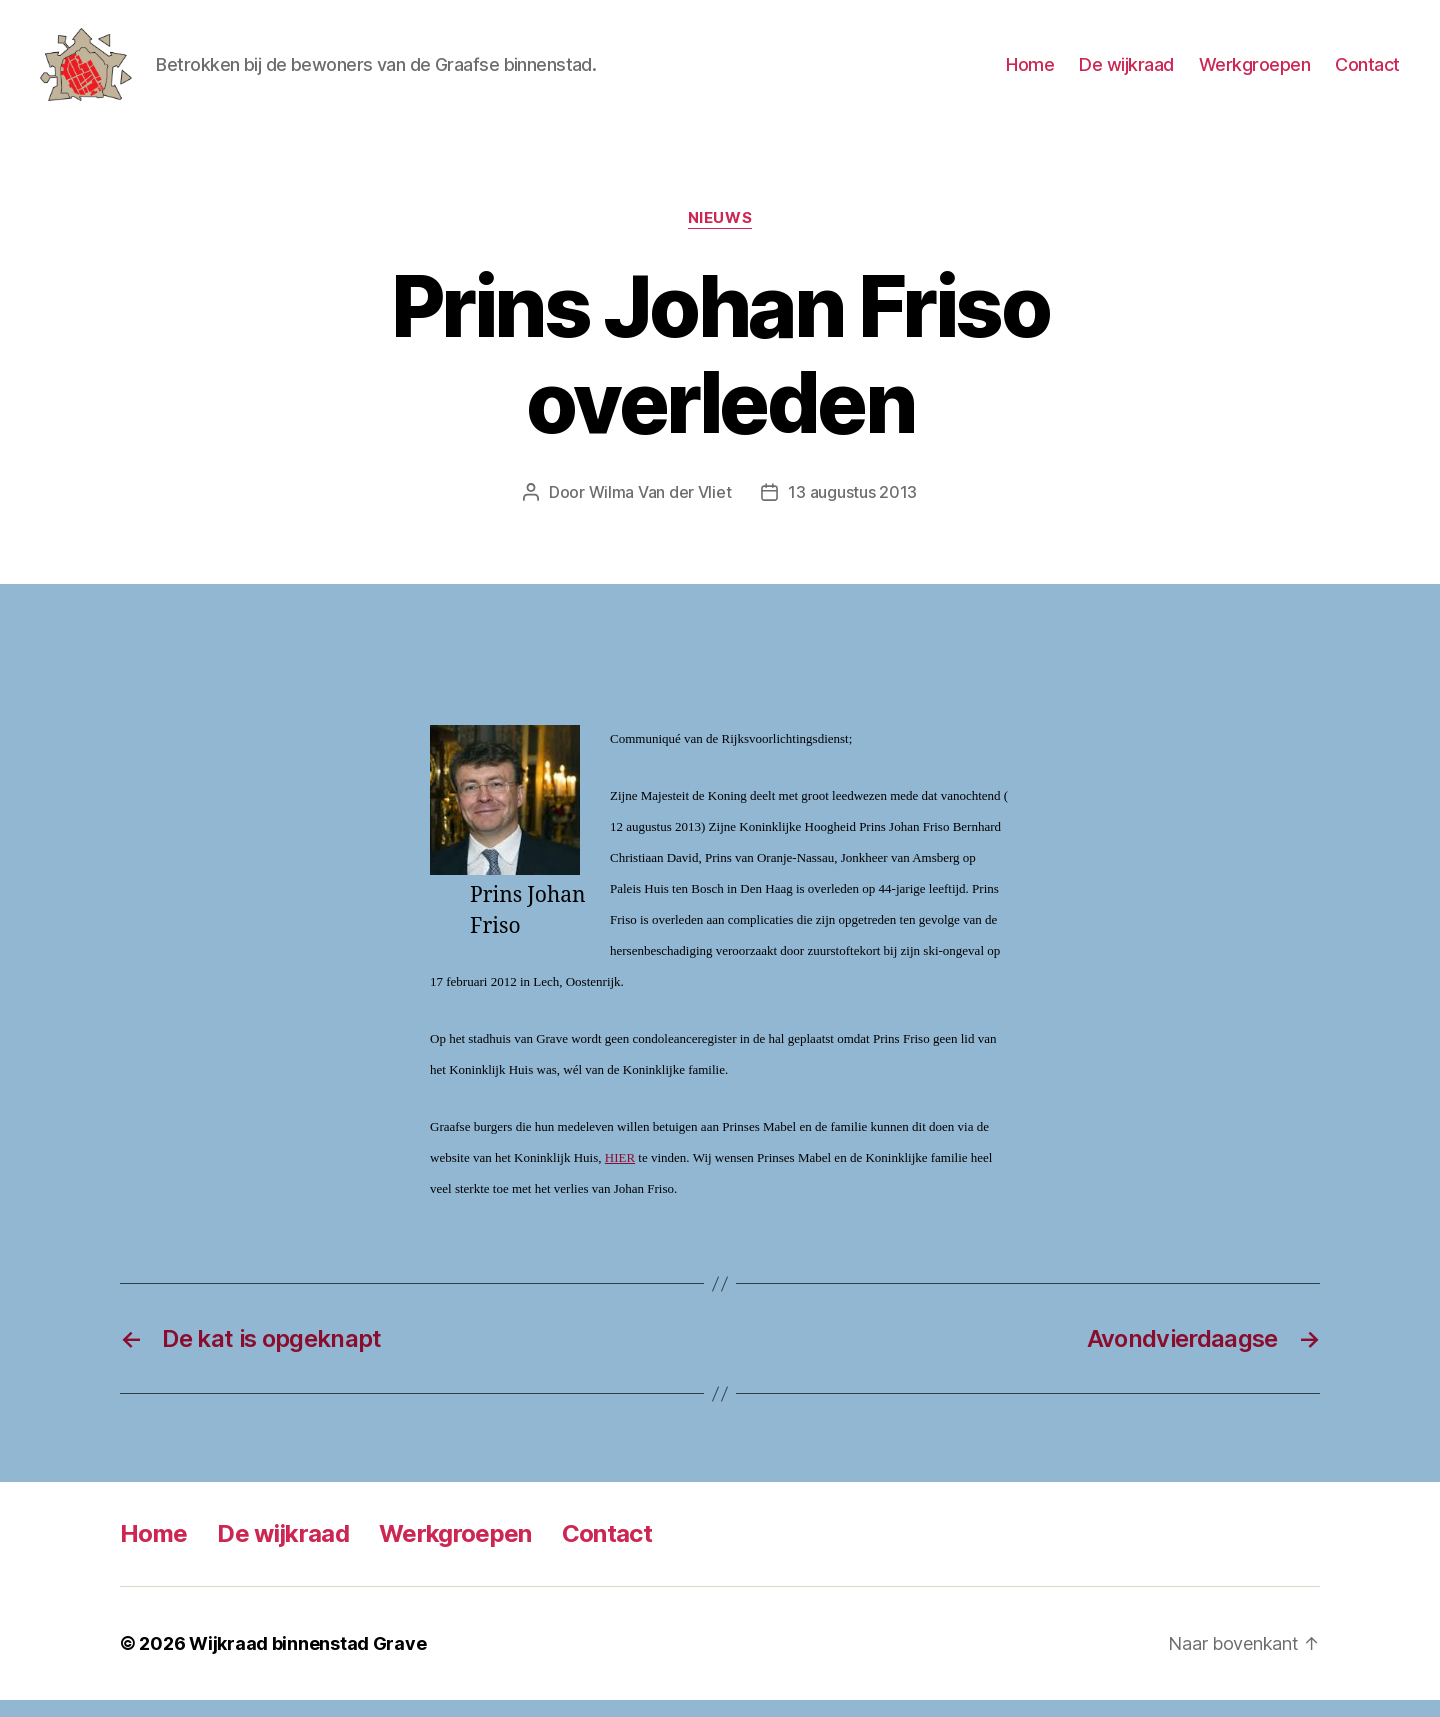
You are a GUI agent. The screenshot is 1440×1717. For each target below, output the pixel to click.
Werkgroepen (1255, 72)
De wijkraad (1126, 72)
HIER (620, 1174)
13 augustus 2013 (852, 509)
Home (1030, 72)
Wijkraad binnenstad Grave (307, 1660)
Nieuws (720, 235)
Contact (1367, 72)
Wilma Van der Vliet (660, 509)
